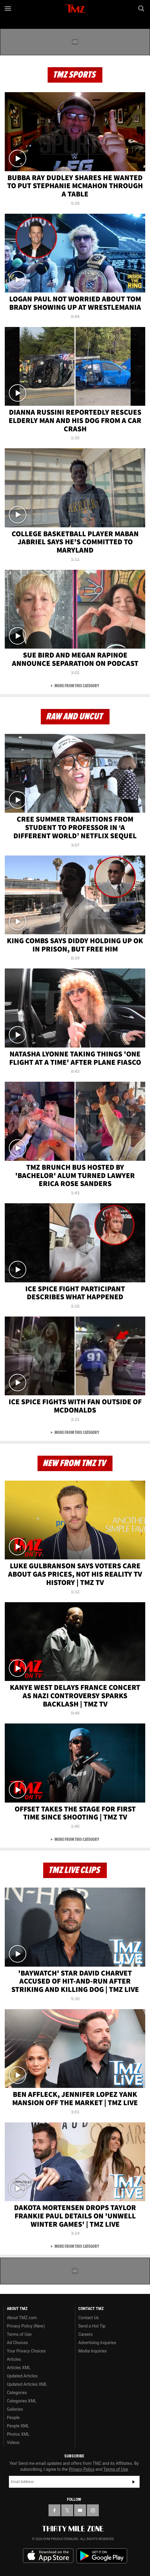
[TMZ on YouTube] (80, 2510)
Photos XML (18, 2434)
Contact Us (88, 2317)
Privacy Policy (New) (26, 2326)
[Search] (141, 8)
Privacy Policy (81, 2469)
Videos (13, 2442)
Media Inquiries (92, 2351)
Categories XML (21, 2401)
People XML (18, 2426)
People (13, 2417)
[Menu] (8, 8)
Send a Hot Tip (91, 2326)
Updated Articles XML (27, 2384)
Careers (85, 2334)
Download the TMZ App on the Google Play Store (101, 2556)
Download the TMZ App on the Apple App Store (48, 2555)
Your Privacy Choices (26, 2351)
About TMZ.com (22, 2317)
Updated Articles (22, 2376)
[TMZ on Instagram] (93, 2510)
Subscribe (134, 2482)
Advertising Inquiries (97, 2342)
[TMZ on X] (67, 2510)
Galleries (15, 2409)
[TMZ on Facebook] (54, 2510)
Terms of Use (19, 2334)
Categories (17, 2392)
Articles (14, 2359)
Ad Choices (17, 2342)
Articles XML (19, 2367)
